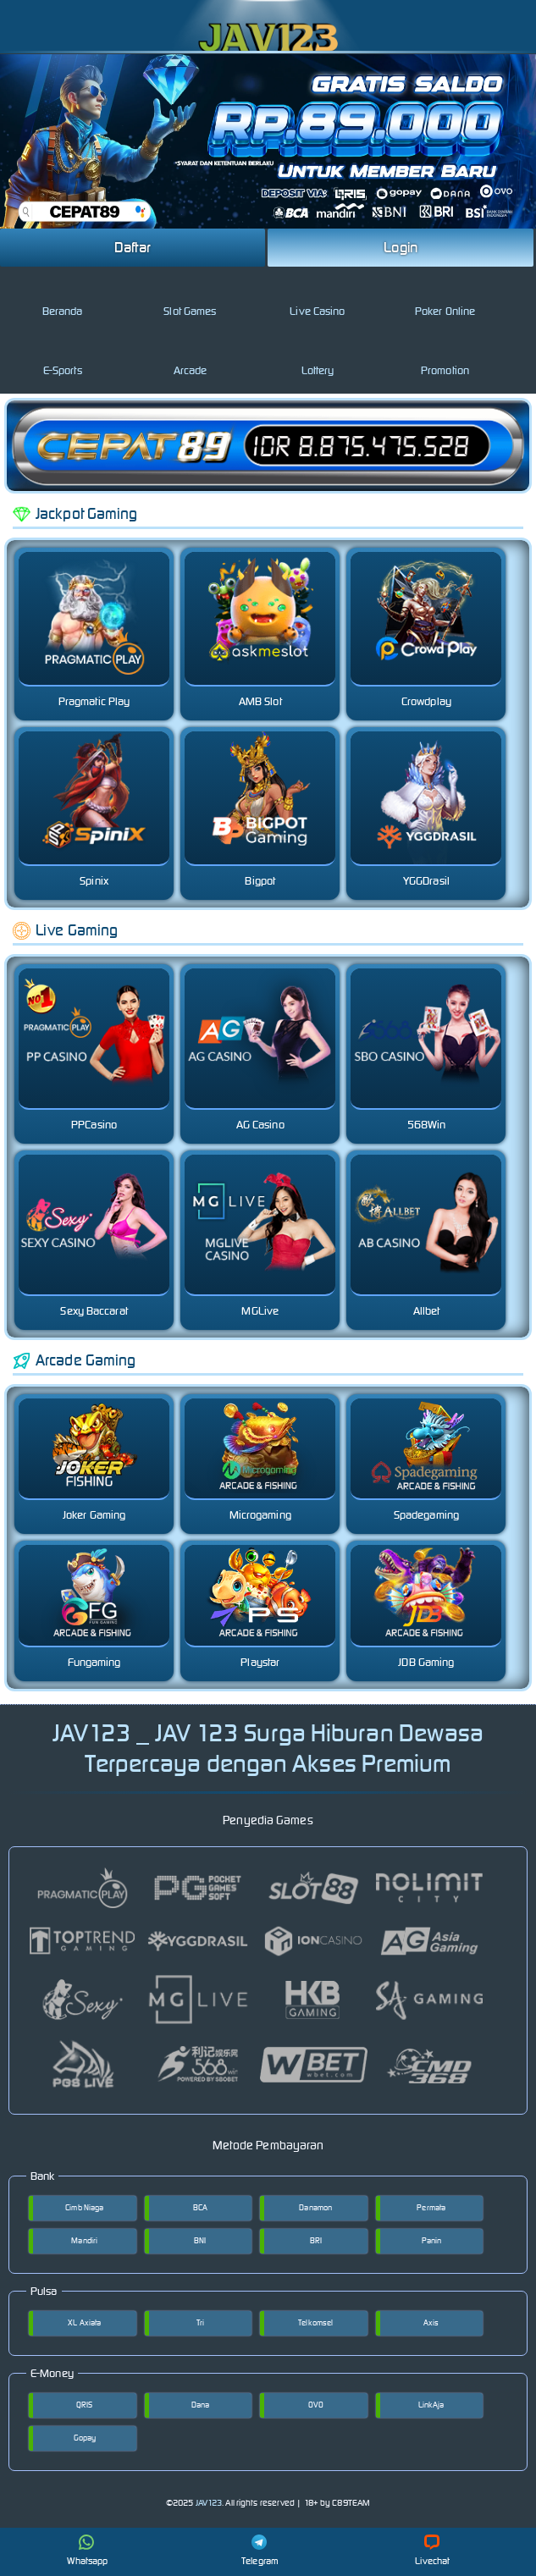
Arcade (190, 357)
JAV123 (209, 2502)
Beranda (62, 297)
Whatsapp (87, 2551)
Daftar (133, 247)
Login (400, 247)
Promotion (445, 357)
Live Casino (317, 297)
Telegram (260, 2551)
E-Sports (62, 357)
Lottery (317, 357)
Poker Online (445, 297)
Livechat (432, 2551)
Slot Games (189, 297)
